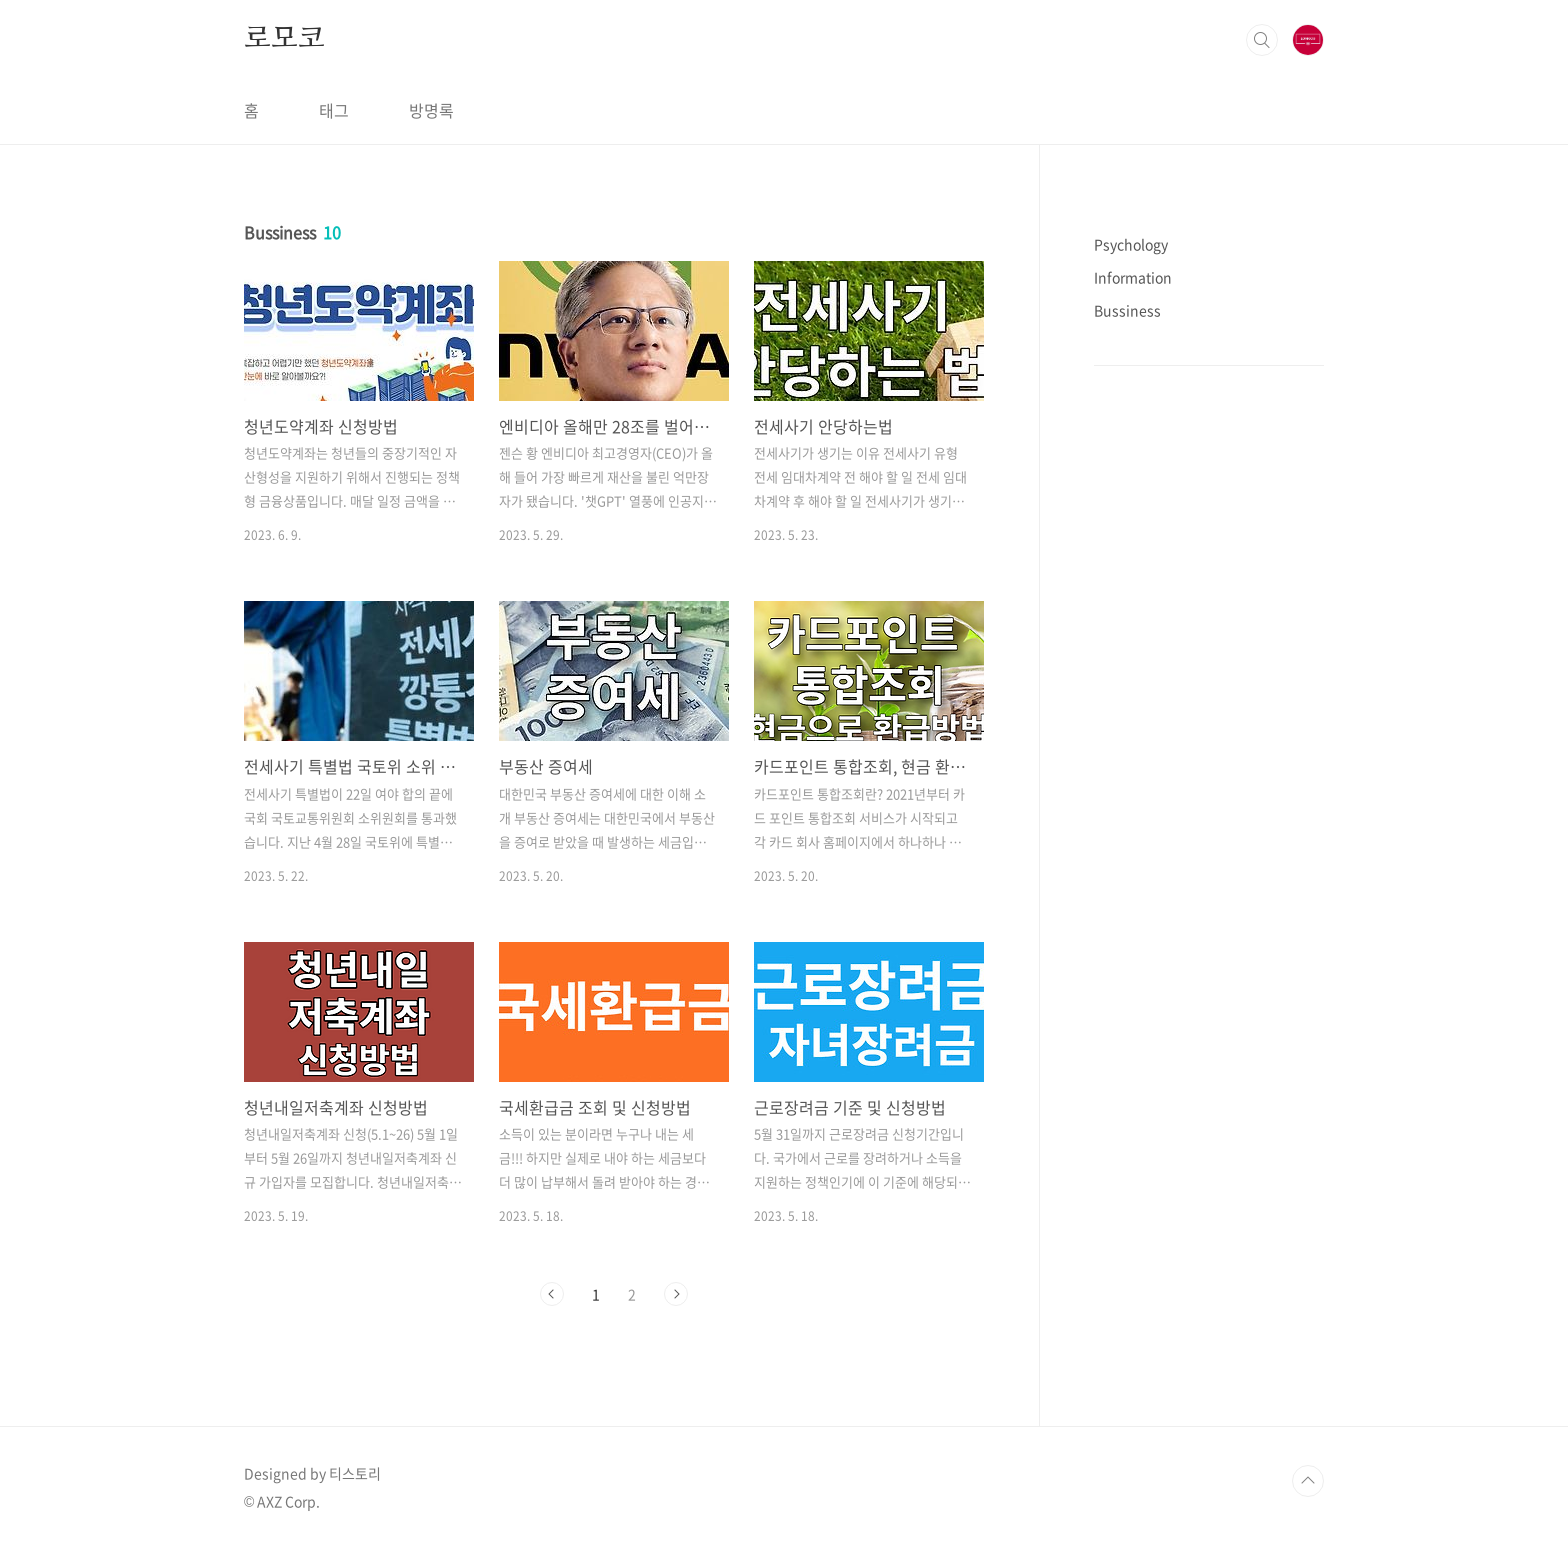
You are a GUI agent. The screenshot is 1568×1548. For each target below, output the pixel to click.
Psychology (1131, 244)
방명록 (431, 110)
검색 (1262, 40)
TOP (1308, 1481)
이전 (552, 1294)
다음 (676, 1294)
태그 (334, 110)
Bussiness (1127, 310)
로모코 (284, 39)
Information (1133, 277)
